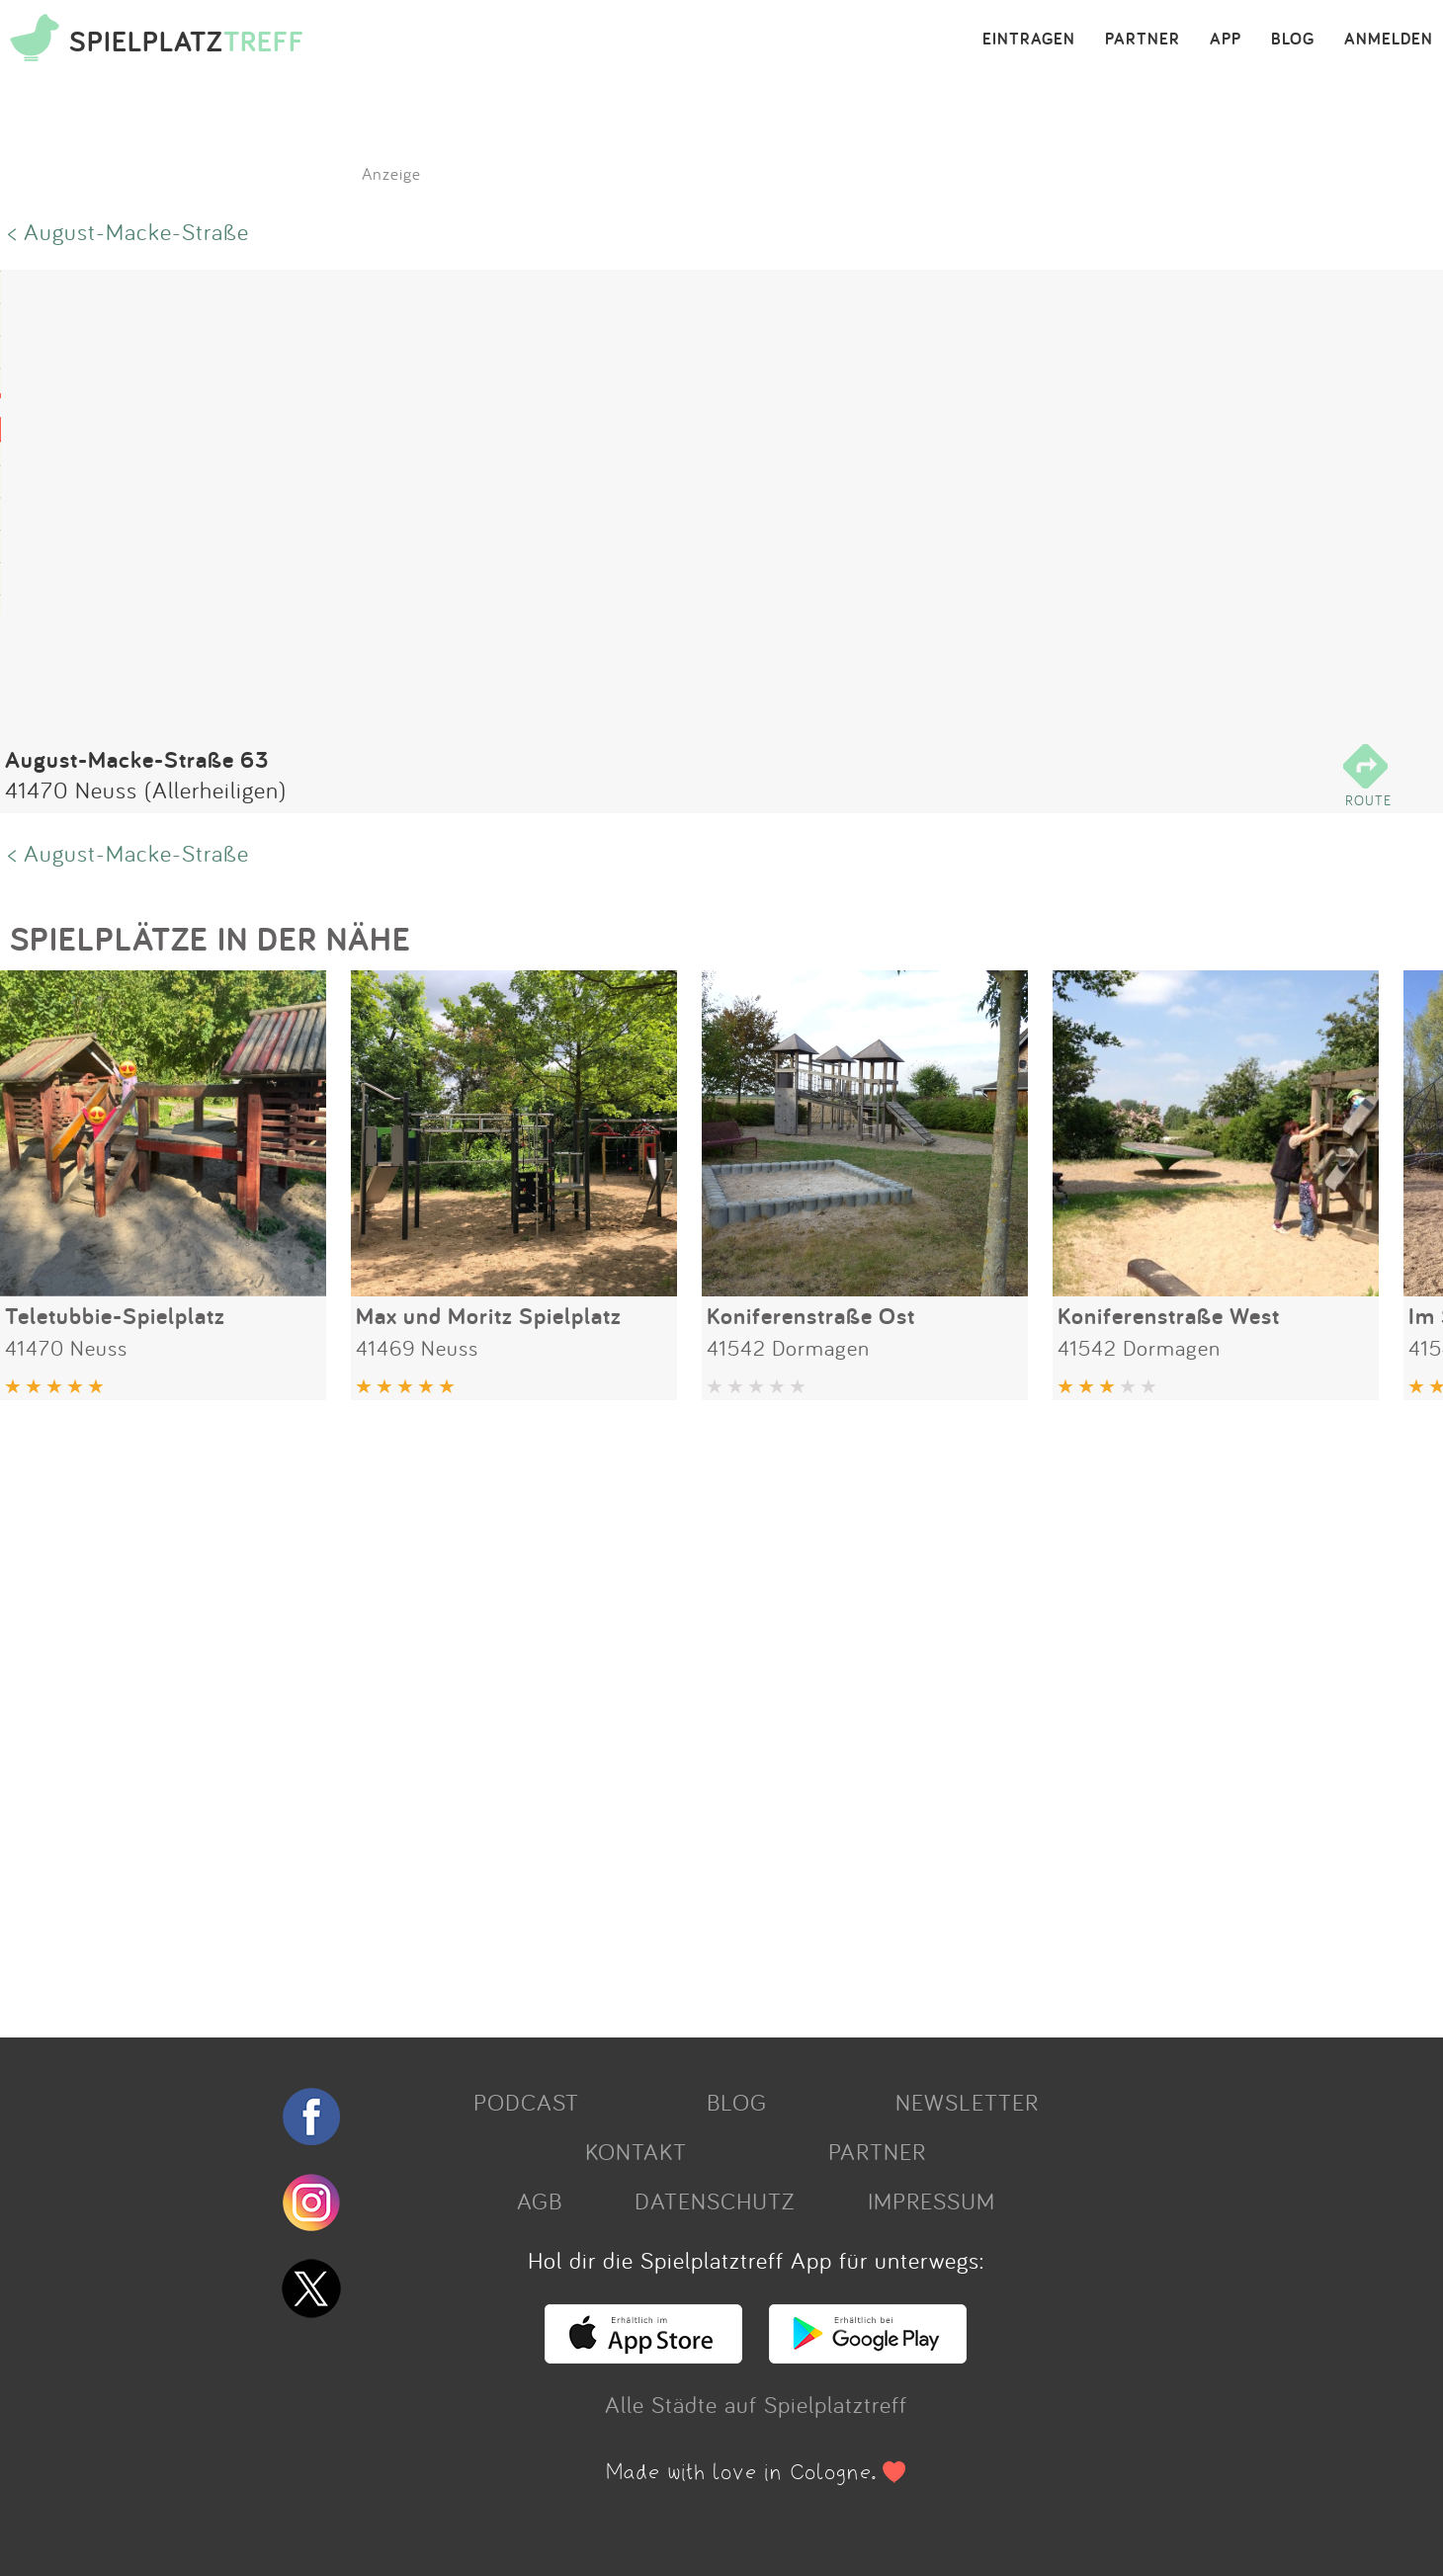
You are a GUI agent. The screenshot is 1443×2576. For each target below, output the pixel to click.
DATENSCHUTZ (715, 2200)
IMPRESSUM (931, 2200)
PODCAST (526, 2102)
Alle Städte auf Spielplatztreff (756, 2404)
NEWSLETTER (967, 2102)
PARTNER (1142, 39)
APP (1225, 39)
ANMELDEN (1388, 39)
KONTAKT (636, 2151)
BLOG (1293, 39)
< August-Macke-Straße (128, 231)
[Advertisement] (593, 1711)
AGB (539, 2200)
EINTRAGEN (1028, 39)
